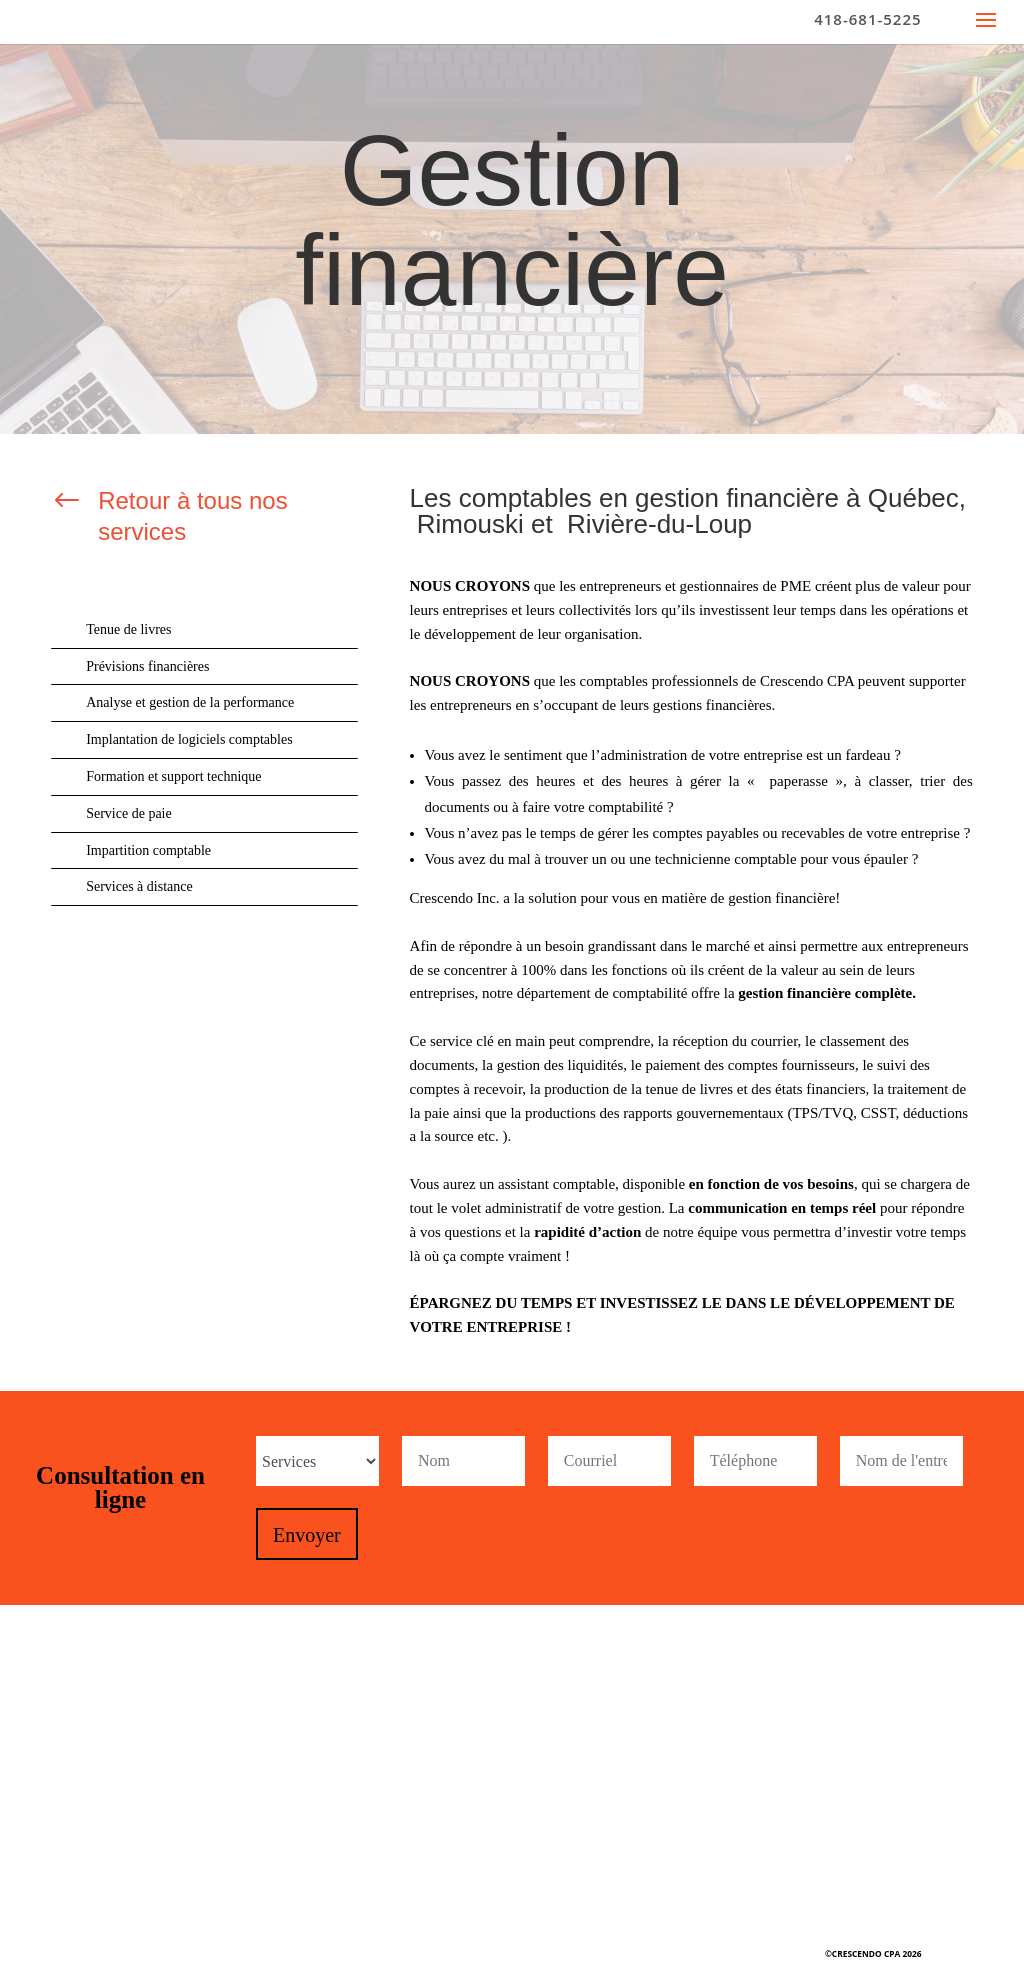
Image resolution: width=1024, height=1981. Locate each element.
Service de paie (129, 813)
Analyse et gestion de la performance (190, 702)
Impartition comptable (148, 850)
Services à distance (139, 886)
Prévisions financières (147, 666)
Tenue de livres (128, 629)
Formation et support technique (173, 776)
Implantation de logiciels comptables (189, 739)
